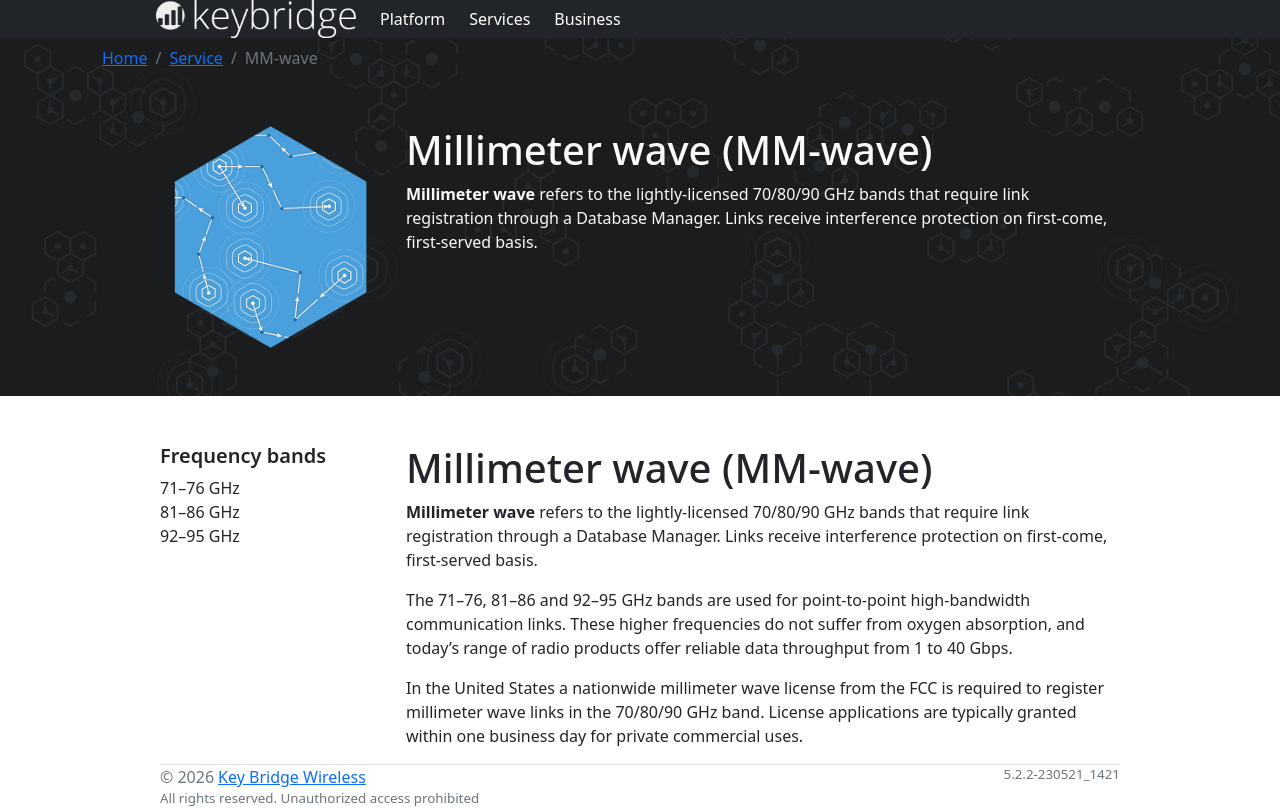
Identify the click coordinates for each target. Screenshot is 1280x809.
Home (125, 58)
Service (195, 58)
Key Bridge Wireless (292, 777)
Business (587, 19)
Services (499, 19)
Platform (412, 19)
